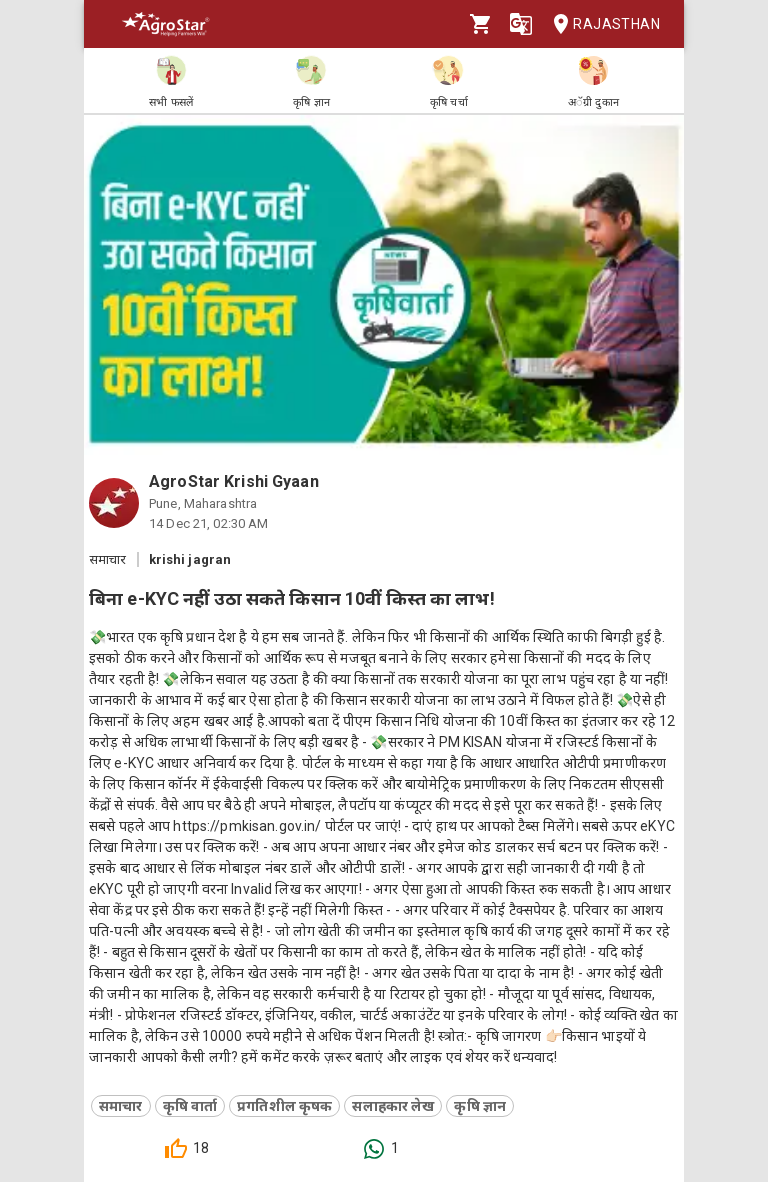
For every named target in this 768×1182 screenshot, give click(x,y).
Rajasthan (600, 24)
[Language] (521, 24)
